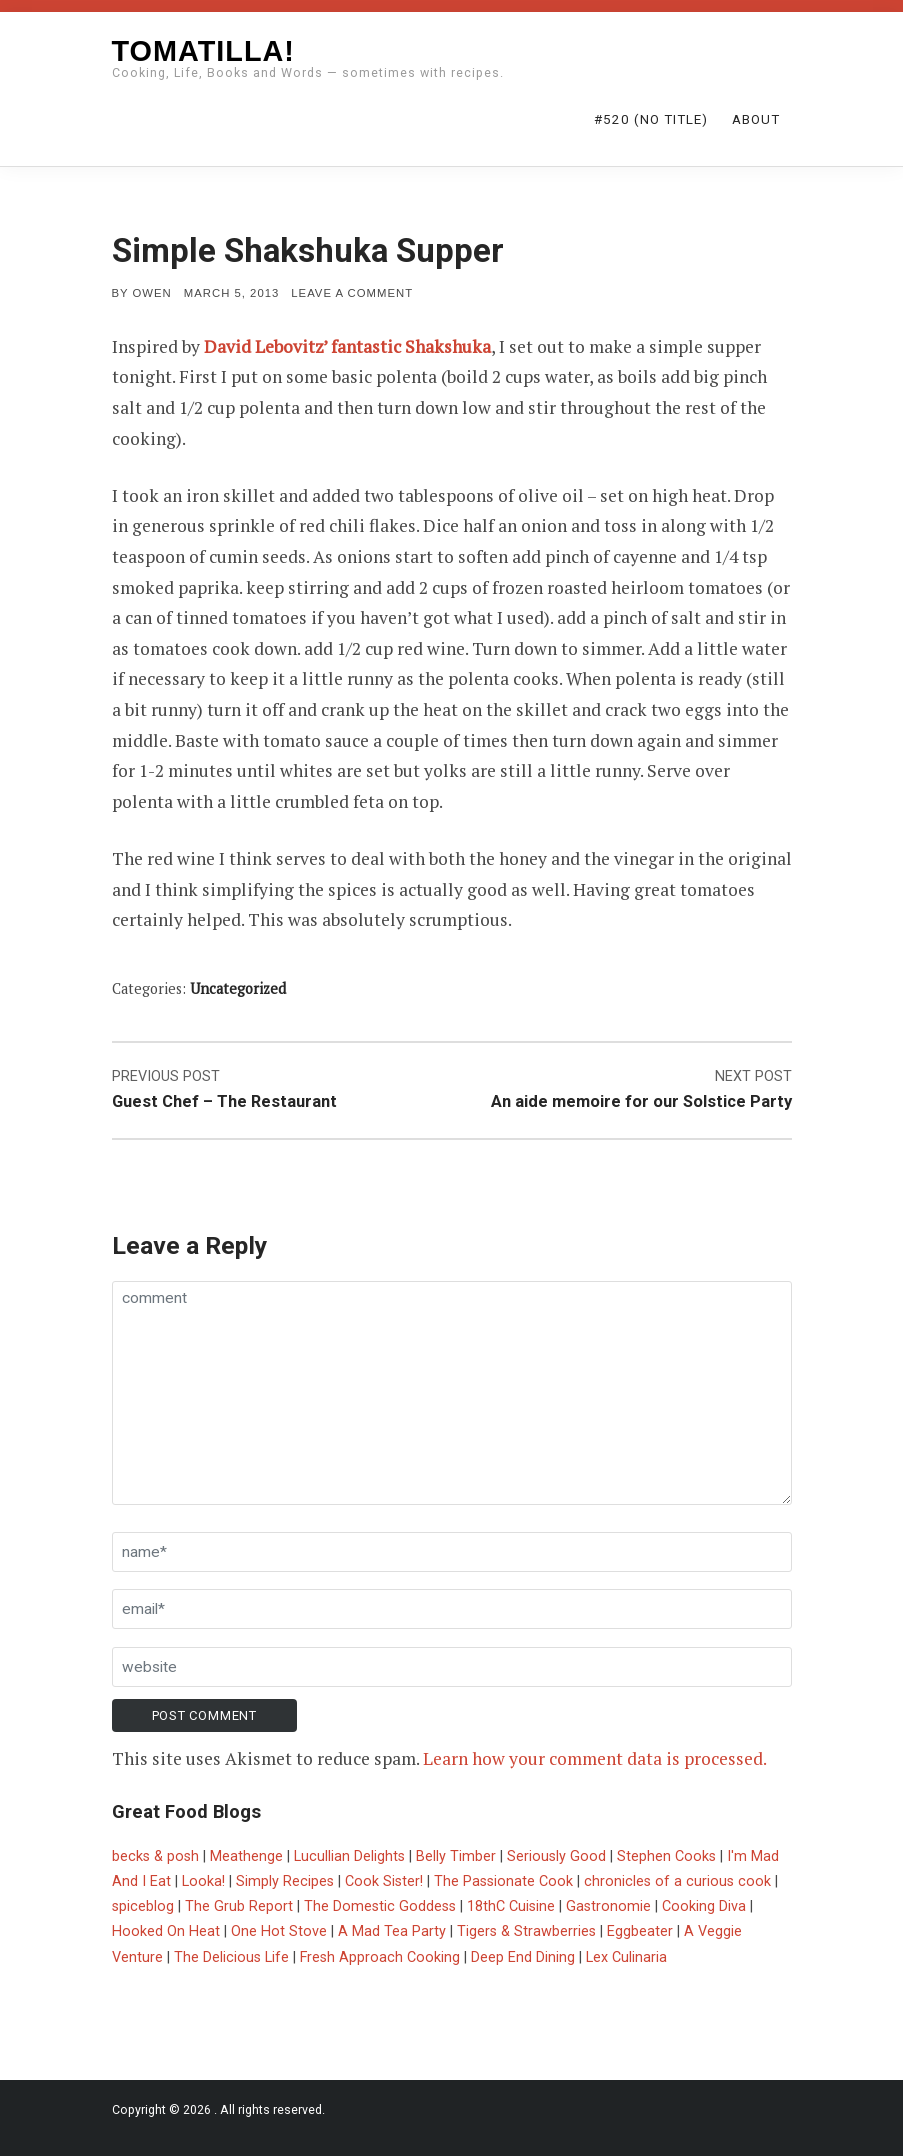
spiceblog (143, 1906)
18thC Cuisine (511, 1906)
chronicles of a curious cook (677, 1881)
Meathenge (246, 1856)
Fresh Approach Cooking (380, 1957)
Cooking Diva (704, 1906)
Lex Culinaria (626, 1957)
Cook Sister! (384, 1881)
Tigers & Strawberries (526, 1931)
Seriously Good (556, 1856)
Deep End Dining (523, 1957)
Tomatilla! (203, 51)
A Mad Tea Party (392, 1931)
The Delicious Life (231, 1957)
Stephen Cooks (666, 1856)
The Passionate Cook (503, 1881)
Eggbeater (640, 1931)
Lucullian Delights (349, 1856)
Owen (152, 293)
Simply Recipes (285, 1881)
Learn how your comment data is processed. (595, 1758)
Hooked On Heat (166, 1931)
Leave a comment (352, 293)
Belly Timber (456, 1856)
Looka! (203, 1881)
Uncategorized (238, 988)
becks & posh (155, 1856)
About (756, 119)
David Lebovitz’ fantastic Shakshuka (347, 346)
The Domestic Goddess (380, 1906)
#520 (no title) (651, 119)
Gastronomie (608, 1906)
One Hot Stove (279, 1931)
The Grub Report (239, 1906)
